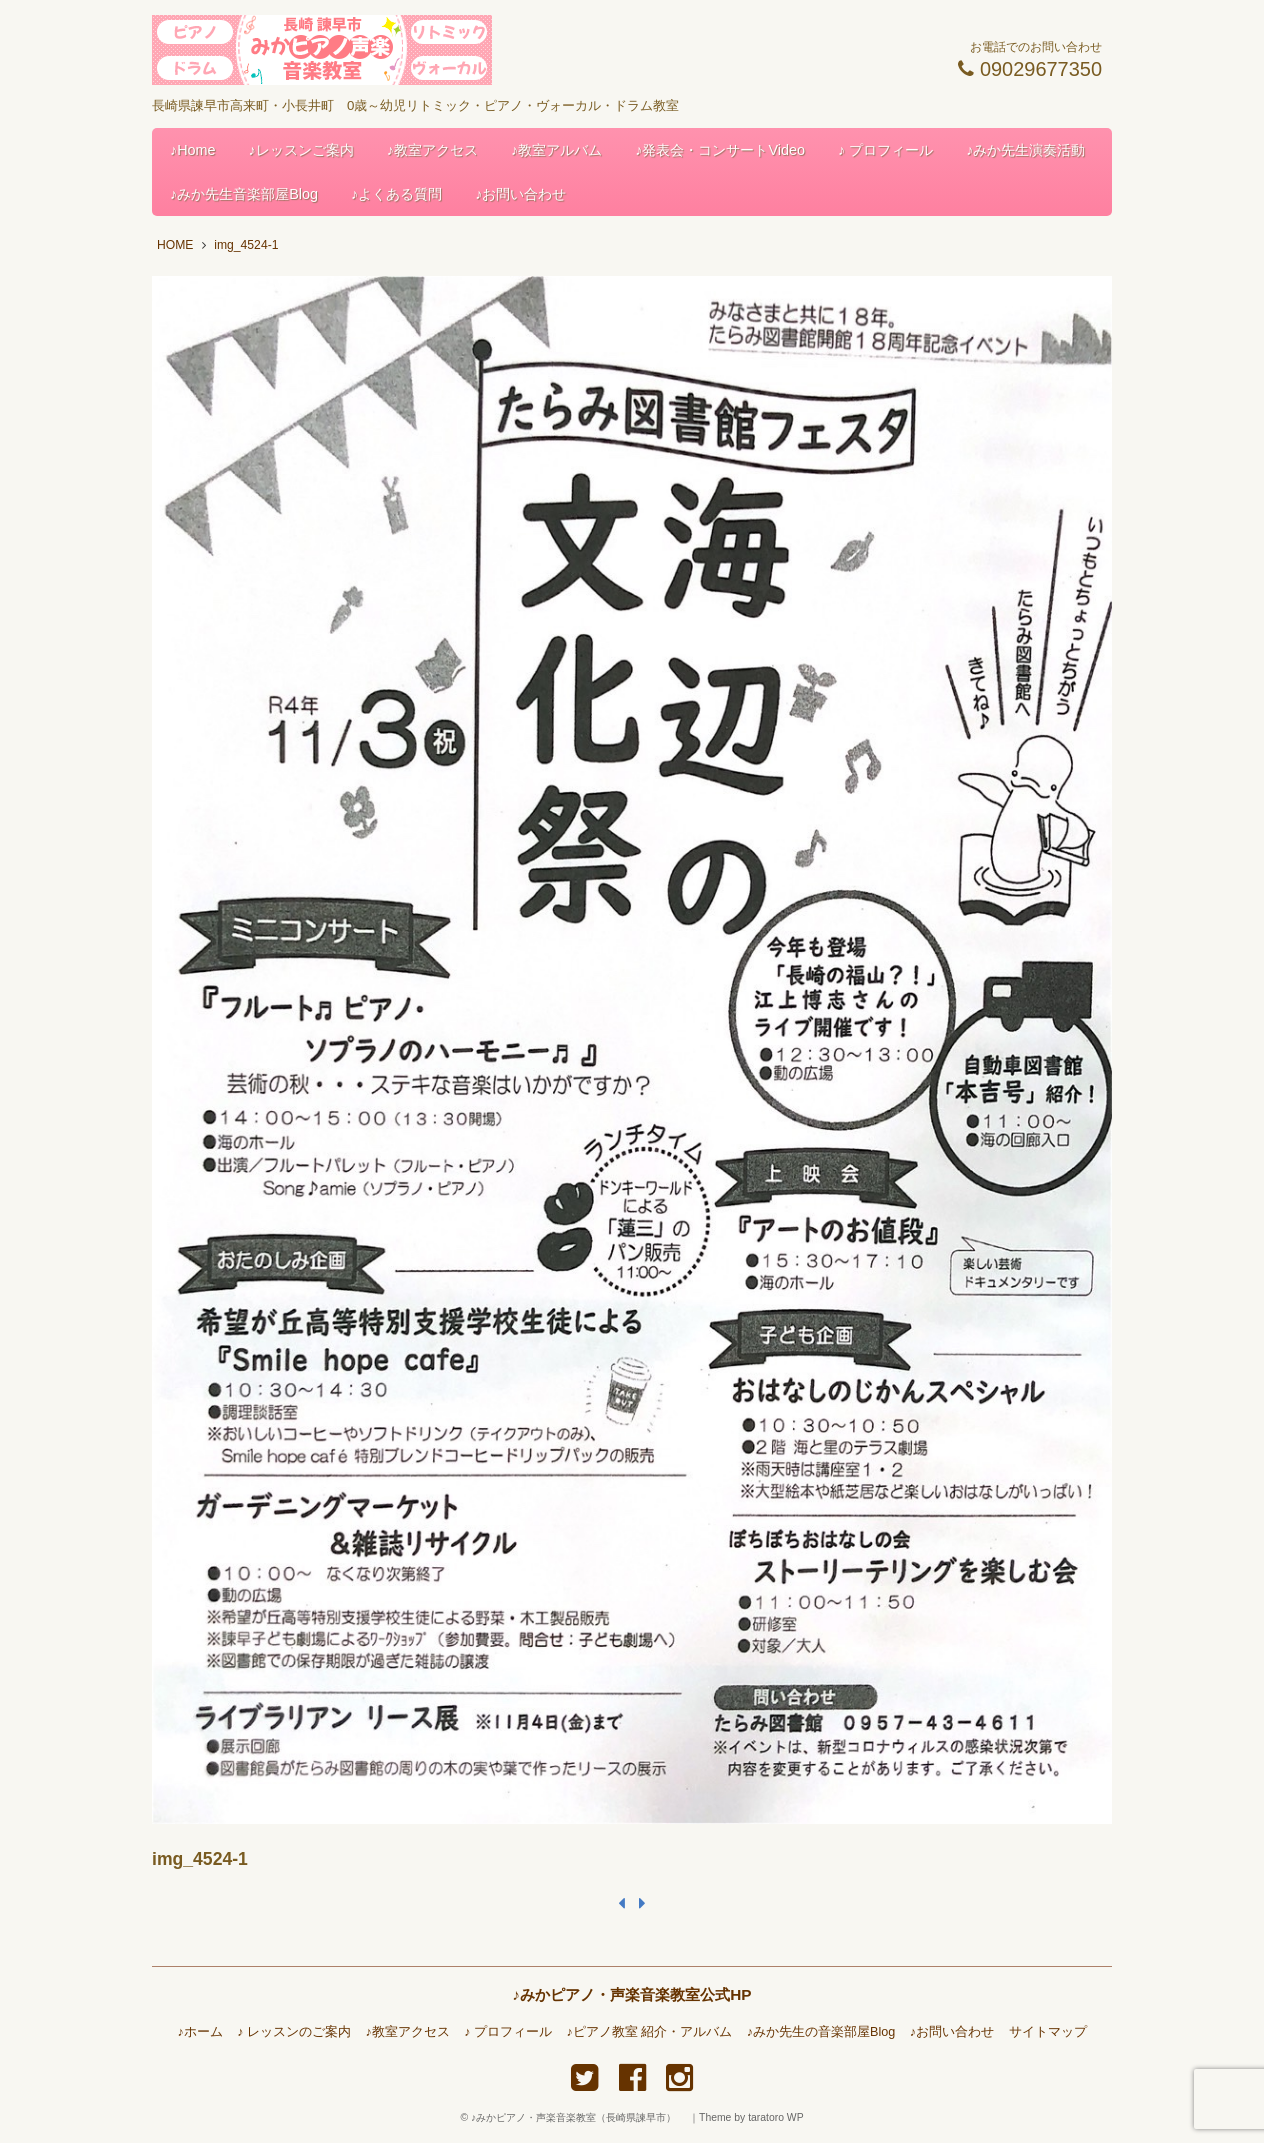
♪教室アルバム (556, 150)
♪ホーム (199, 2032)
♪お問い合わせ (520, 194)
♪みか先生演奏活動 (1025, 150)
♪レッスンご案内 (301, 150)
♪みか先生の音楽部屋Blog (821, 2032)
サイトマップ (1048, 2032)
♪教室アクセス (432, 150)
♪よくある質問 (396, 194)
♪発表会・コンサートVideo (720, 150)
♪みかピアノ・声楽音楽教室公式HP (631, 1994)
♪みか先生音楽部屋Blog (244, 194)
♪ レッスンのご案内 (294, 2032)
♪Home (193, 150)
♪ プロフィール (885, 150)
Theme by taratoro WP (751, 2117)
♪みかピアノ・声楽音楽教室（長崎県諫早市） (578, 2117)
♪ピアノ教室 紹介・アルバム (650, 2032)
